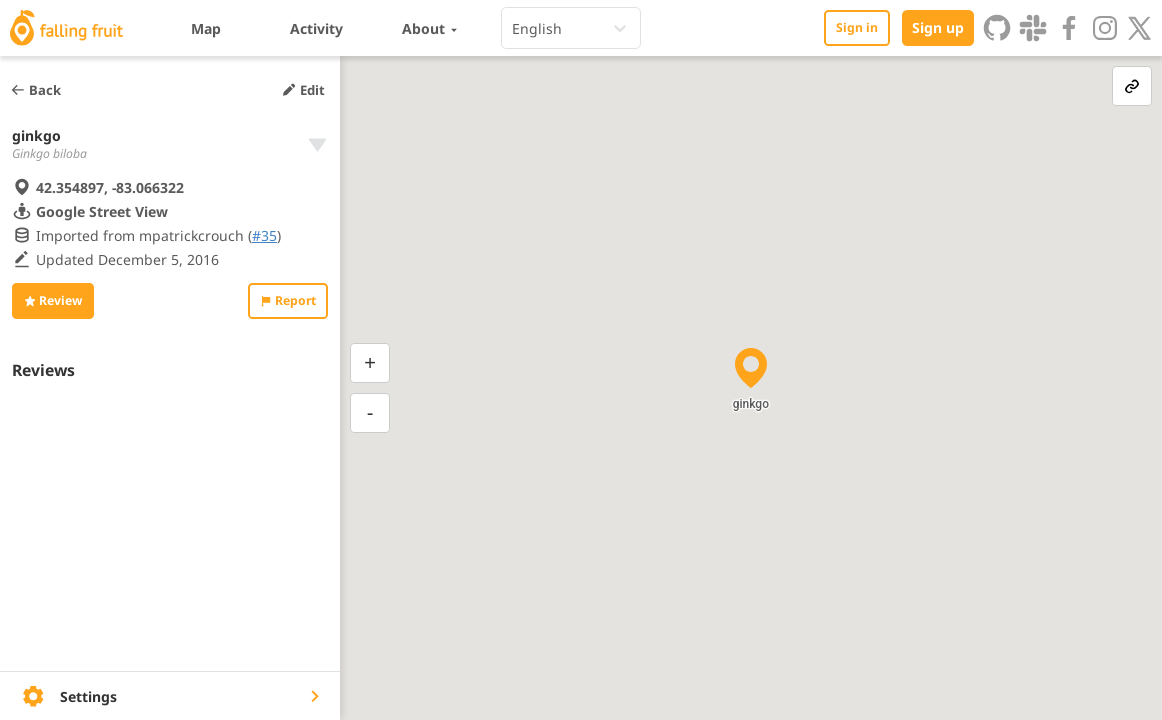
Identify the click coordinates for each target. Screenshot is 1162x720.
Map (206, 28)
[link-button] (1132, 86)
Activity (316, 28)
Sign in (857, 27)
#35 (264, 235)
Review (53, 300)
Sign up (938, 27)
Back (35, 90)
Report (288, 300)
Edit (303, 90)
